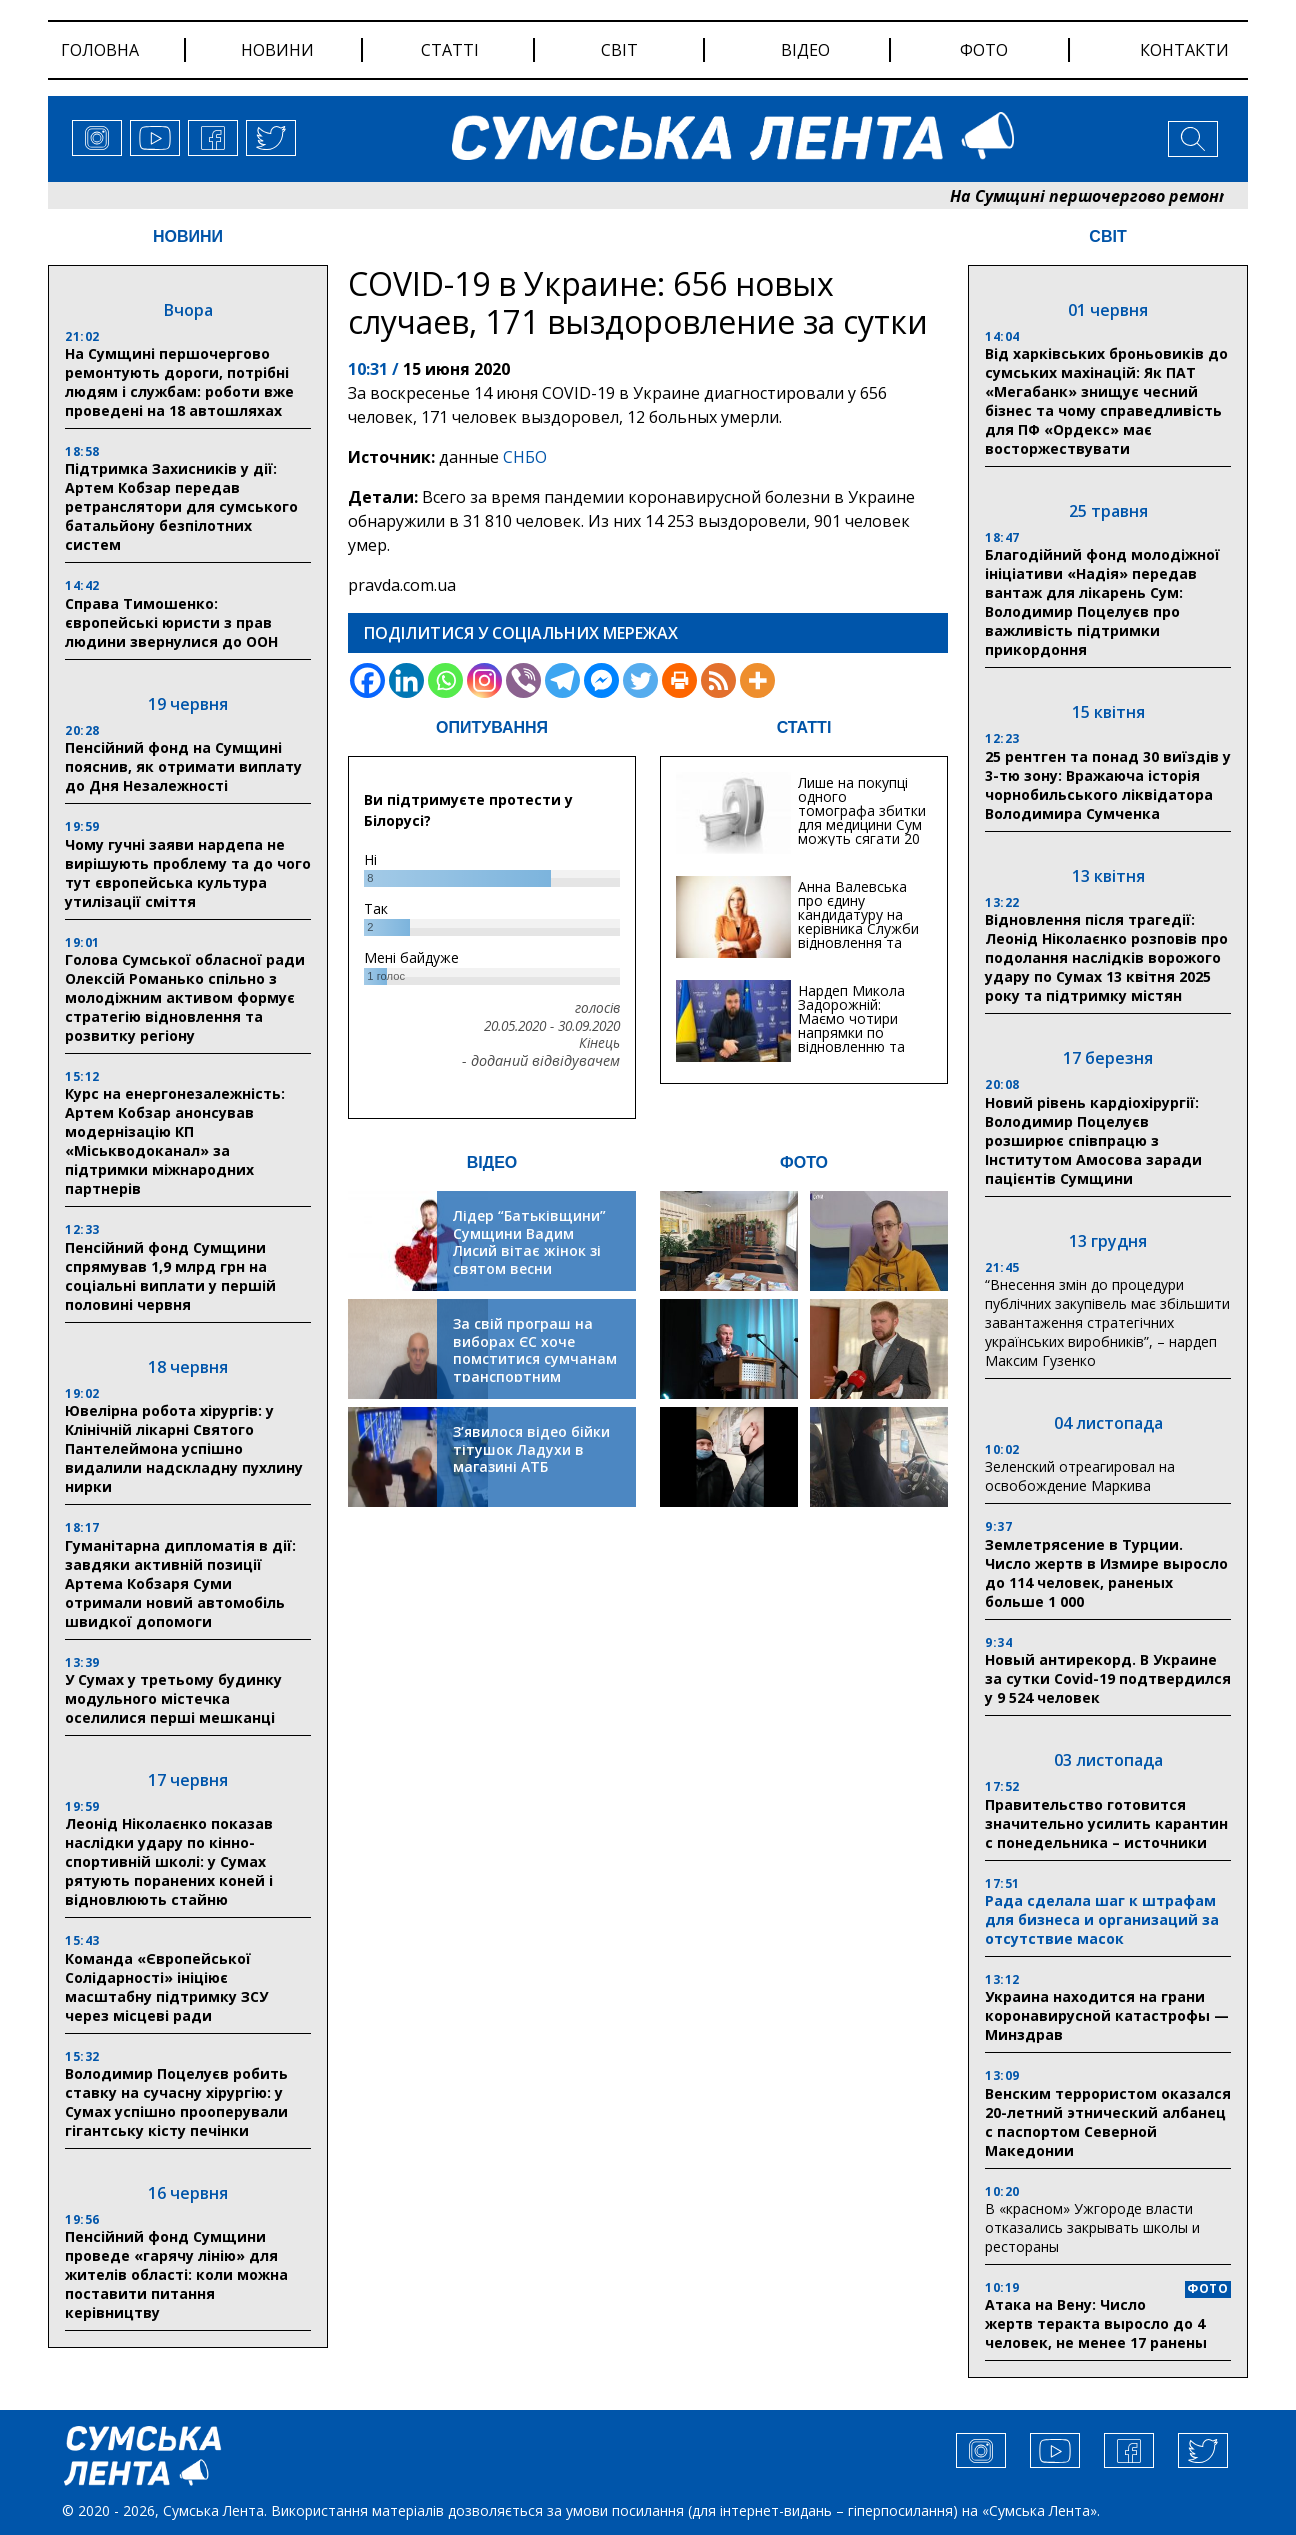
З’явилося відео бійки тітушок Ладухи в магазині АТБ (531, 1449)
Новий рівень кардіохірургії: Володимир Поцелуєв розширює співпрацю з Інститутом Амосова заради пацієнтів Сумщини (1093, 1140)
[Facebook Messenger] (601, 680)
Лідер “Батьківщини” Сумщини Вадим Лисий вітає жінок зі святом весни (529, 1242)
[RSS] (718, 680)
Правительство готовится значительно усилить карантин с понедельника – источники (1106, 1823)
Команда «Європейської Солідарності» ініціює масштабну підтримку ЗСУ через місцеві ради (166, 1987)
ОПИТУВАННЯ (492, 727)
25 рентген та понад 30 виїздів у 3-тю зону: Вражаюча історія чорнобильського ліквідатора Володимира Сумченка (1108, 785)
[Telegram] (562, 680)
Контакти (1184, 50)
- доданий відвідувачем (541, 1061)
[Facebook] (367, 680)
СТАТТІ (804, 727)
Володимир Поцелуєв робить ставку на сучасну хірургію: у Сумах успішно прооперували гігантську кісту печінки (176, 2102)
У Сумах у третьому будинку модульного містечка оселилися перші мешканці (173, 1698)
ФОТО (804, 1162)
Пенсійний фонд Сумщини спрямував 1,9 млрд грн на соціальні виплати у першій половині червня (170, 1276)
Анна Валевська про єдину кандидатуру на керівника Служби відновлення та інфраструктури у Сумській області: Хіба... (858, 935)
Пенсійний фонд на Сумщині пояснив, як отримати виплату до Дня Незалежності (183, 766)
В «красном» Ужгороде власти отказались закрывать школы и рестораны (1092, 2227)
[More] (757, 680)
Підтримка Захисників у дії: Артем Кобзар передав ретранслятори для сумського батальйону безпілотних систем (181, 506)
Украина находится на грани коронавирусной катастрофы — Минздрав (1107, 2015)
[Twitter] (640, 680)
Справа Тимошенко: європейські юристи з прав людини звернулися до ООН (171, 622)
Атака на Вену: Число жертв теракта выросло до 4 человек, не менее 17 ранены (1096, 2323)
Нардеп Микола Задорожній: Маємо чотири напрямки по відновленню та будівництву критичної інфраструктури (851, 1039)
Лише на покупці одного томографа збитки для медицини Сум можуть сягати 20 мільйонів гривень (862, 817)
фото (984, 50)
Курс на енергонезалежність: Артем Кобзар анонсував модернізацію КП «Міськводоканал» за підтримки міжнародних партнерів (175, 1141)
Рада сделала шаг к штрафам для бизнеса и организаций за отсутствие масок (1102, 1919)
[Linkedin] (406, 680)
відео (805, 50)
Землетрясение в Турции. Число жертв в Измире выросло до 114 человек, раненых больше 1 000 (1106, 1573)
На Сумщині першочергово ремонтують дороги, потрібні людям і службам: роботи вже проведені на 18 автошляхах (179, 382)
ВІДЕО (492, 1162)
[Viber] (523, 680)
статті (450, 50)
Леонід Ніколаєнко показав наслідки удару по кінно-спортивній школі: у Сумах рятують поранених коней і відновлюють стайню (169, 1861)
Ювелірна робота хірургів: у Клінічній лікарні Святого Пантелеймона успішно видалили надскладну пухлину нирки (184, 1448)
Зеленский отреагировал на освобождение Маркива (1080, 1476)
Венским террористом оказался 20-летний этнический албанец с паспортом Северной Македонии (1108, 2122)
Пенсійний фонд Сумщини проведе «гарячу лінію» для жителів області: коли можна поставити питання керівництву (176, 2274)
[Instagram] (484, 680)
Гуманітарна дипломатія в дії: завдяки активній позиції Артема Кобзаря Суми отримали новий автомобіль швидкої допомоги (180, 1583)
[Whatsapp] (445, 680)
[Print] (679, 680)
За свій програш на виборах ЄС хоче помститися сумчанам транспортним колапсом (535, 1358)
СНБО (525, 457)
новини (277, 50)
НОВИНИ (188, 236)
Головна (100, 50)
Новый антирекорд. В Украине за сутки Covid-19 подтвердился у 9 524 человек (1108, 1678)
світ (619, 50)
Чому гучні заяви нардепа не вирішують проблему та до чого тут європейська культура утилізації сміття (188, 873)
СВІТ (1107, 236)
